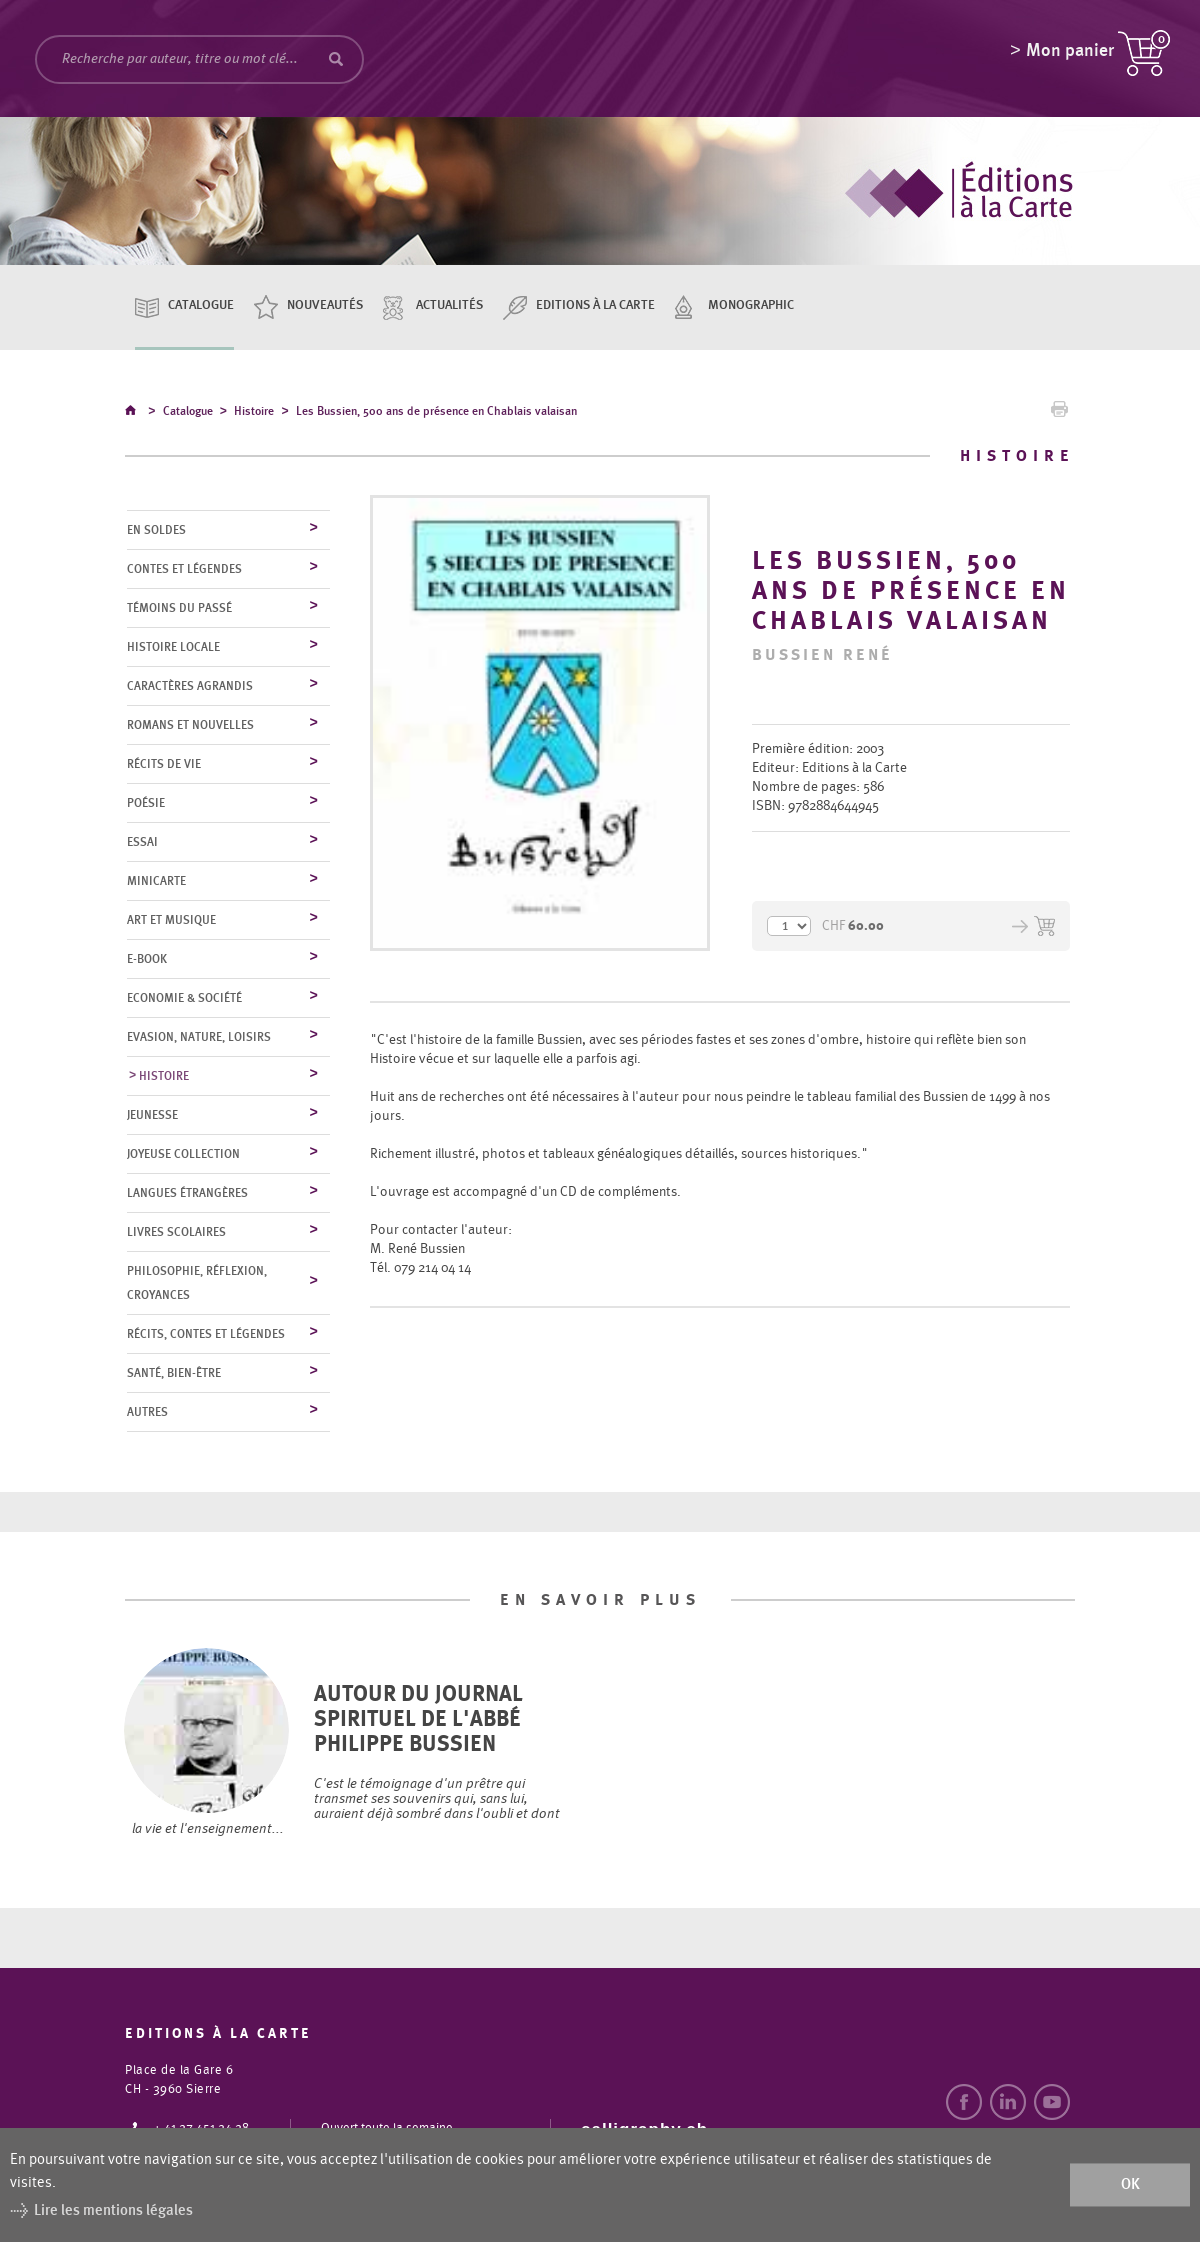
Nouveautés (325, 305)
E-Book (147, 960)
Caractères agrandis (190, 687)
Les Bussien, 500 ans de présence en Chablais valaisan (436, 414)
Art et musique (171, 921)
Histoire (254, 414)
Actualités (449, 305)
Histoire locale (173, 648)
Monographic (751, 305)
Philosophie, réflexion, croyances (197, 1284)
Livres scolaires (176, 1233)
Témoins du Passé (179, 609)
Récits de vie (164, 765)
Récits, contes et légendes (206, 1335)
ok (1130, 2184)
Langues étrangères (187, 1194)
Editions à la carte (595, 305)
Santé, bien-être (174, 1374)
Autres (147, 1413)
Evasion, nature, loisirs (199, 1038)
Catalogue (201, 305)
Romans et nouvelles (190, 726)
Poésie (146, 804)
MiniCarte (156, 882)
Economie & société (184, 999)
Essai (142, 843)
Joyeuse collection (183, 1155)
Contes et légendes (184, 570)
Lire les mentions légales (113, 2210)
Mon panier (1070, 55)
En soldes (156, 531)
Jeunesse (152, 1116)
